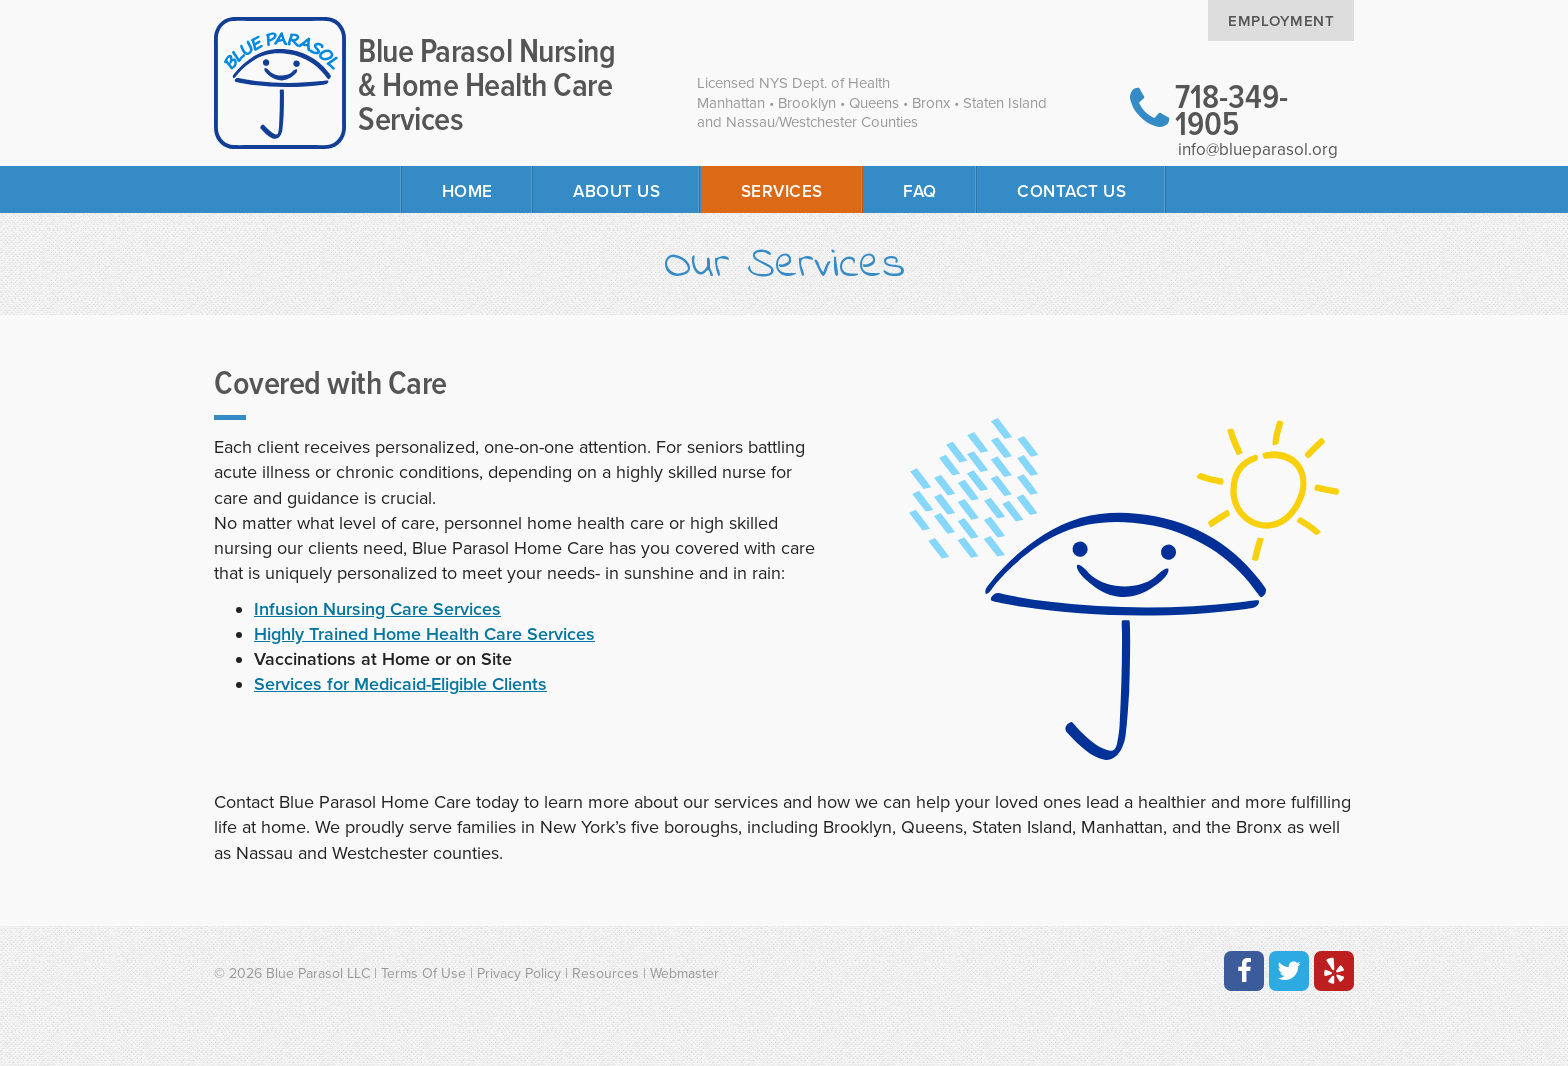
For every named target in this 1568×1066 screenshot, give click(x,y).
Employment (1281, 21)
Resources (605, 973)
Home (467, 191)
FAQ (920, 191)
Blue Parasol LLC (318, 973)
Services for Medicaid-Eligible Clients (400, 684)
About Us (616, 191)
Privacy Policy (519, 973)
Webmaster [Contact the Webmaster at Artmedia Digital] (684, 973)
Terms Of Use (423, 973)
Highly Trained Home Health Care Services (424, 634)
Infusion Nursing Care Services (377, 609)
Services (782, 191)
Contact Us (1071, 191)
